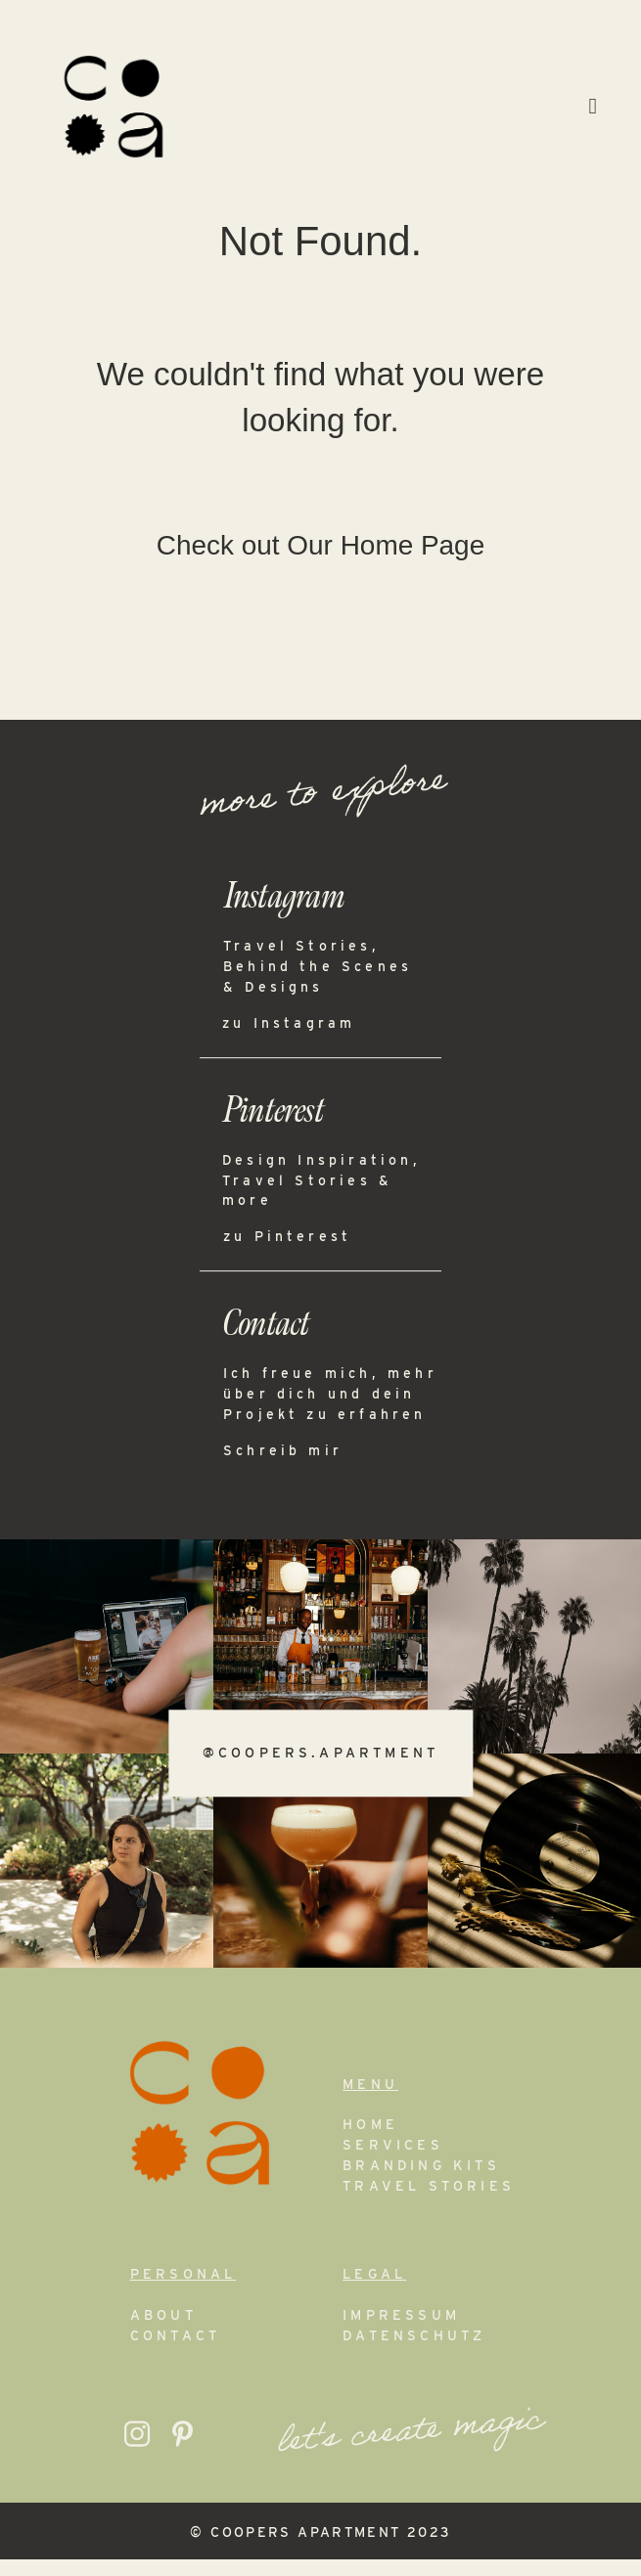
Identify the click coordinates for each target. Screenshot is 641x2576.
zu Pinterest (287, 1254)
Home (370, 2142)
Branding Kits (421, 2183)
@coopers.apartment (320, 1770)
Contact (175, 2353)
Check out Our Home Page (320, 563)
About (163, 2332)
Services (393, 2162)
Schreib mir (283, 1467)
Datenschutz (414, 2353)
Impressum (401, 2332)
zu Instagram (288, 1039)
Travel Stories (429, 2203)
